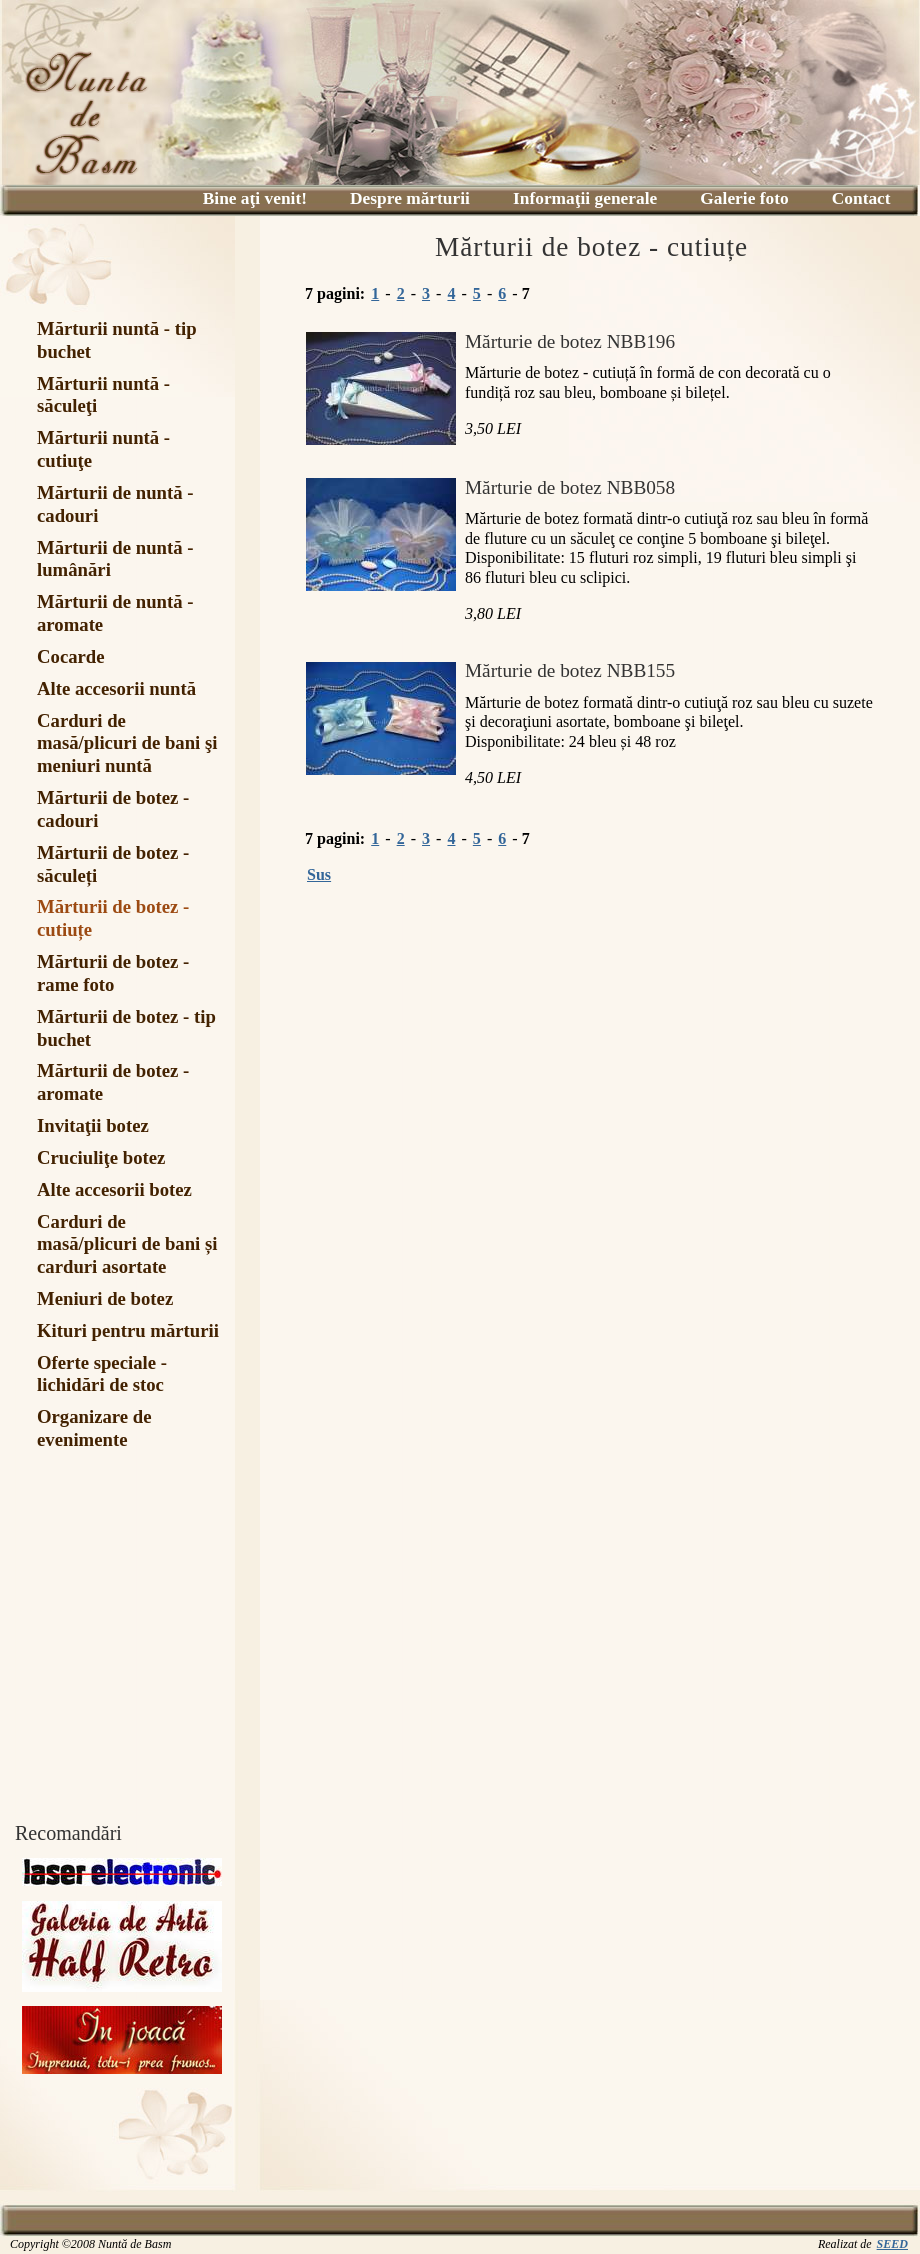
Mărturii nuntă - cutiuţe (103, 449)
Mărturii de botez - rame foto (113, 973)
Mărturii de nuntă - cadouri (115, 504)
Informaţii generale (585, 198)
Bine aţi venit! (255, 198)
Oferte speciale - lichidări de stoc (102, 1374)
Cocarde (71, 656)
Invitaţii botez (93, 1125)
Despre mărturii (410, 198)
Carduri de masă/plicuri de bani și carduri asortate (127, 1244)
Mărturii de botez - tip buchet (126, 1028)
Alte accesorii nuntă (116, 688)
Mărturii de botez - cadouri (113, 809)
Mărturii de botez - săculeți (113, 864)
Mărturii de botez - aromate (113, 1082)
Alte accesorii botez (114, 1189)
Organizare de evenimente (94, 1428)
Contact (861, 198)
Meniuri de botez (105, 1298)
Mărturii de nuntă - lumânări (115, 559)
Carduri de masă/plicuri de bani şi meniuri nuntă (127, 743)
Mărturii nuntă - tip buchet (117, 340)
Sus (319, 874)
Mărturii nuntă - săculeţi (103, 395)
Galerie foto (744, 198)
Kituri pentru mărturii (128, 1330)
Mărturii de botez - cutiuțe (113, 918)
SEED (892, 2244)
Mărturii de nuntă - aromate (115, 613)
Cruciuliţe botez (101, 1157)
